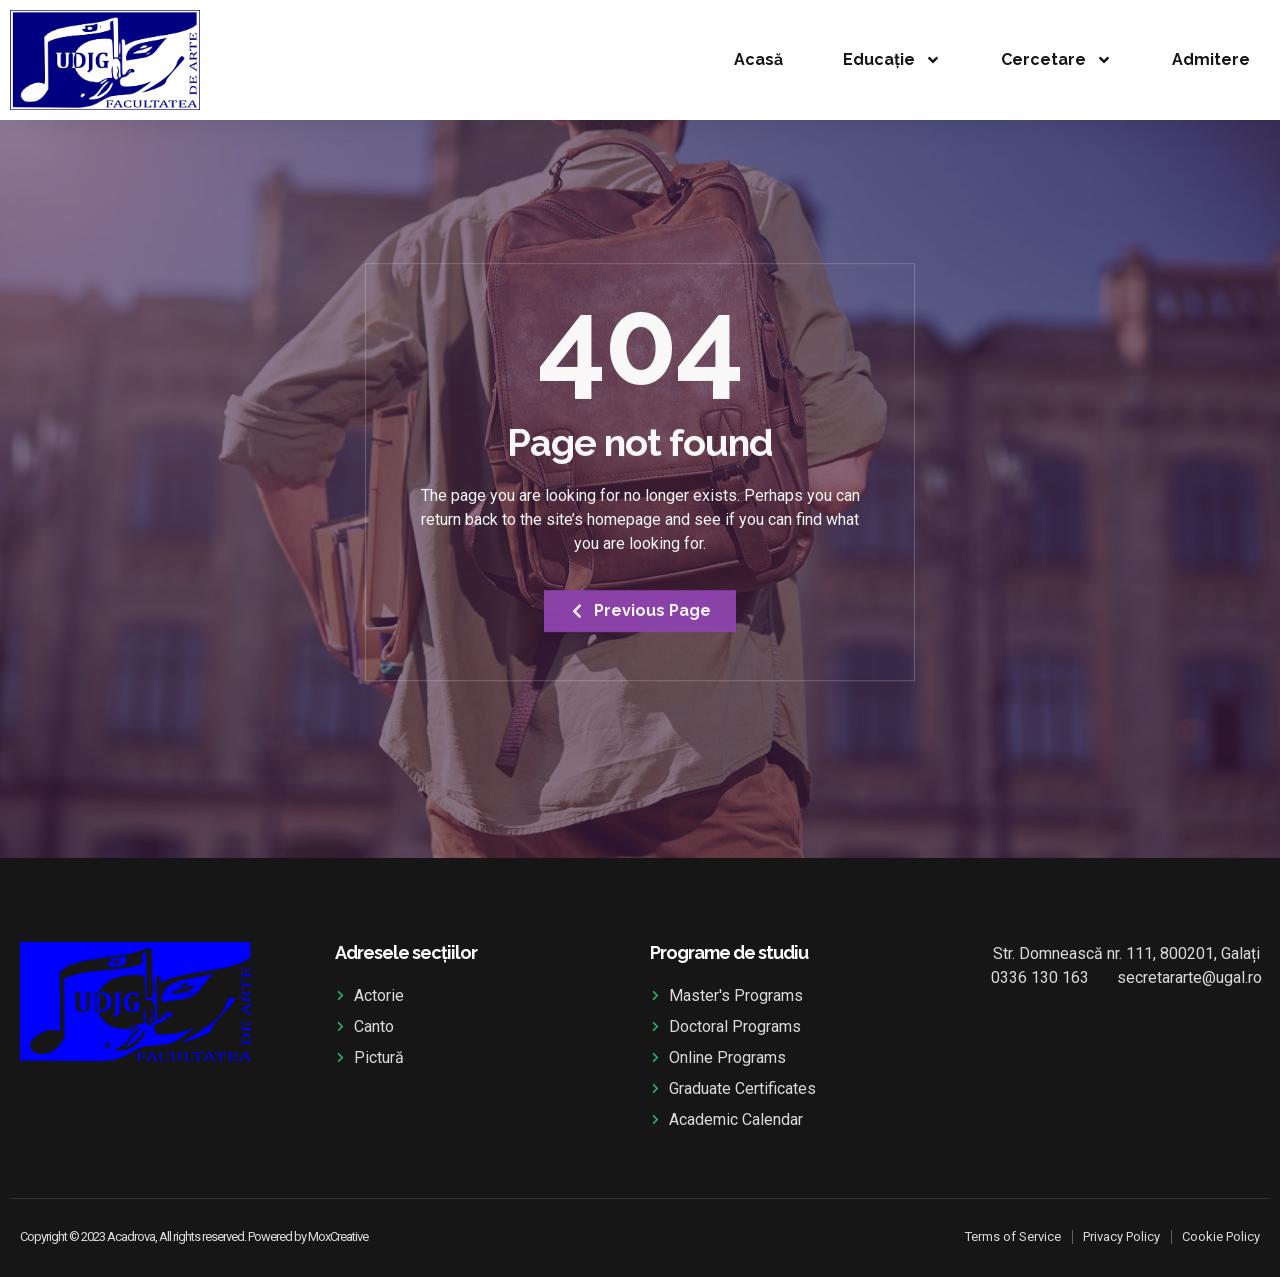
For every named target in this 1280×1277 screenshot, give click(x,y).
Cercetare (1056, 60)
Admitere (1211, 59)
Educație (892, 60)
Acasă (758, 59)
